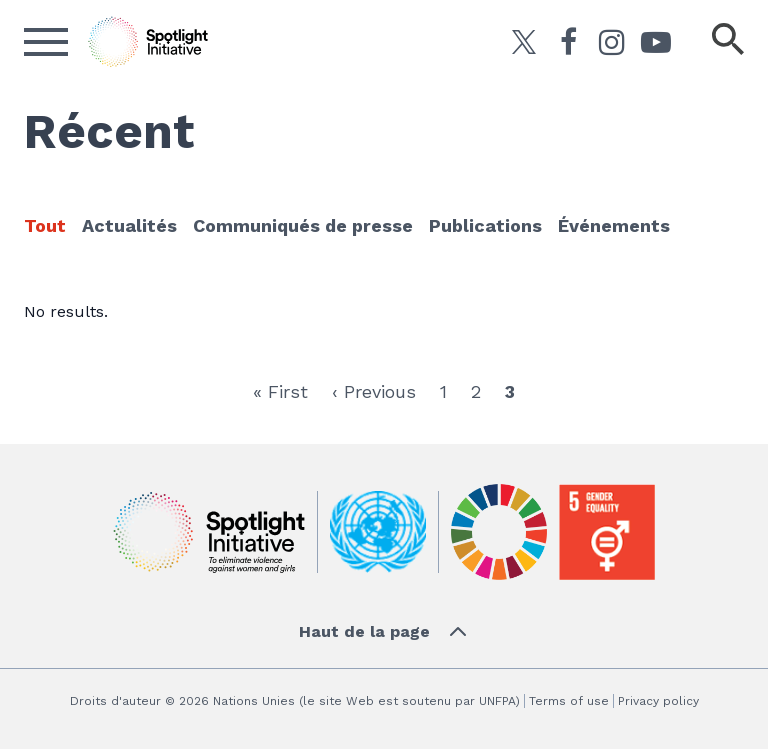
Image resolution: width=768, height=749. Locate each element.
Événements (614, 225)
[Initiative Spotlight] (209, 532)
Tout (45, 225)
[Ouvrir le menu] (46, 42)
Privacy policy (658, 701)
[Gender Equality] (607, 532)
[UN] (378, 532)
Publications (485, 225)
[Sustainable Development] (499, 532)
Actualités (129, 225)
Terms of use (569, 701)
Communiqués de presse (303, 225)
